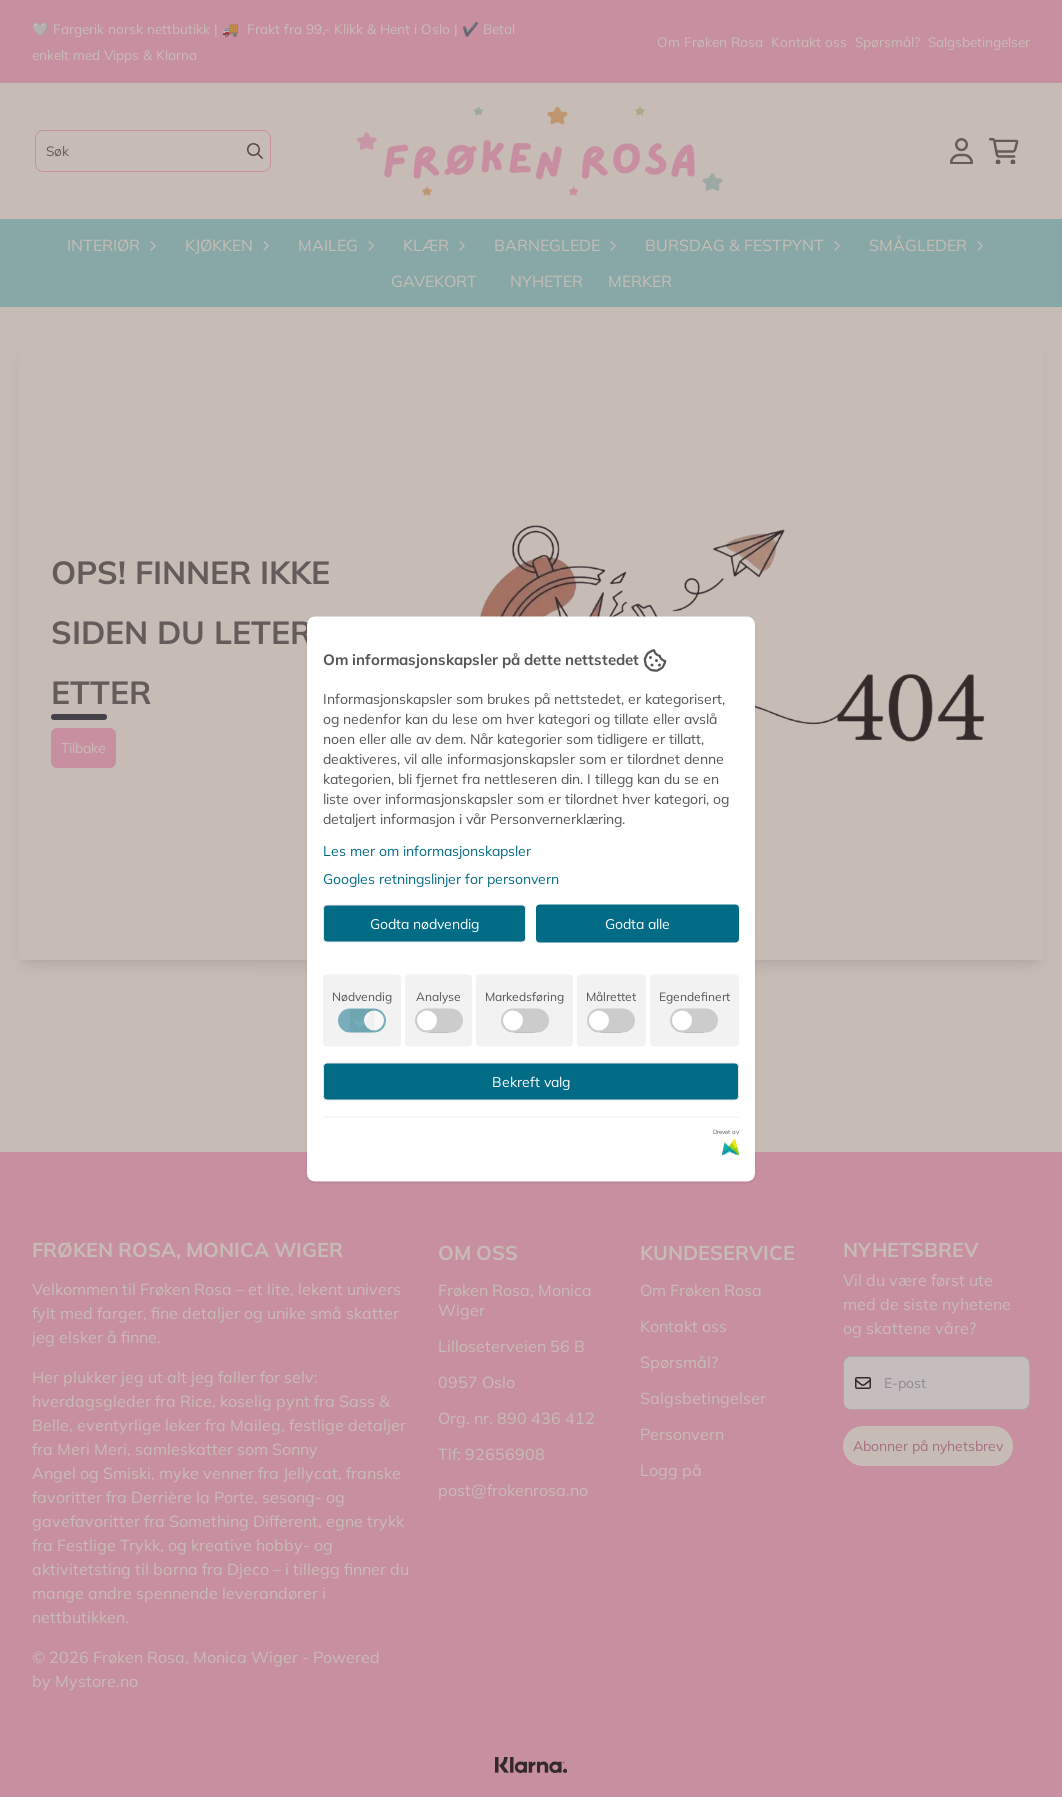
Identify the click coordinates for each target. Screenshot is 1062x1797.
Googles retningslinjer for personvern (441, 878)
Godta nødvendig (424, 923)
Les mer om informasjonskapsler (427, 850)
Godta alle (637, 923)
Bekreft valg (531, 1081)
